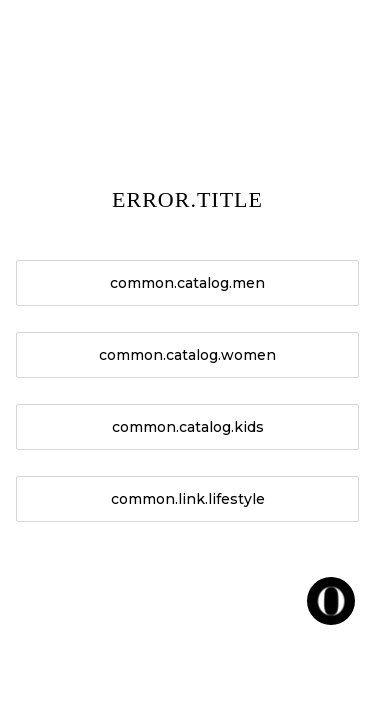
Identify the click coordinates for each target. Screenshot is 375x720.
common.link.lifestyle (188, 499)
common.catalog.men (187, 283)
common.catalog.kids (188, 427)
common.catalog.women (187, 355)
